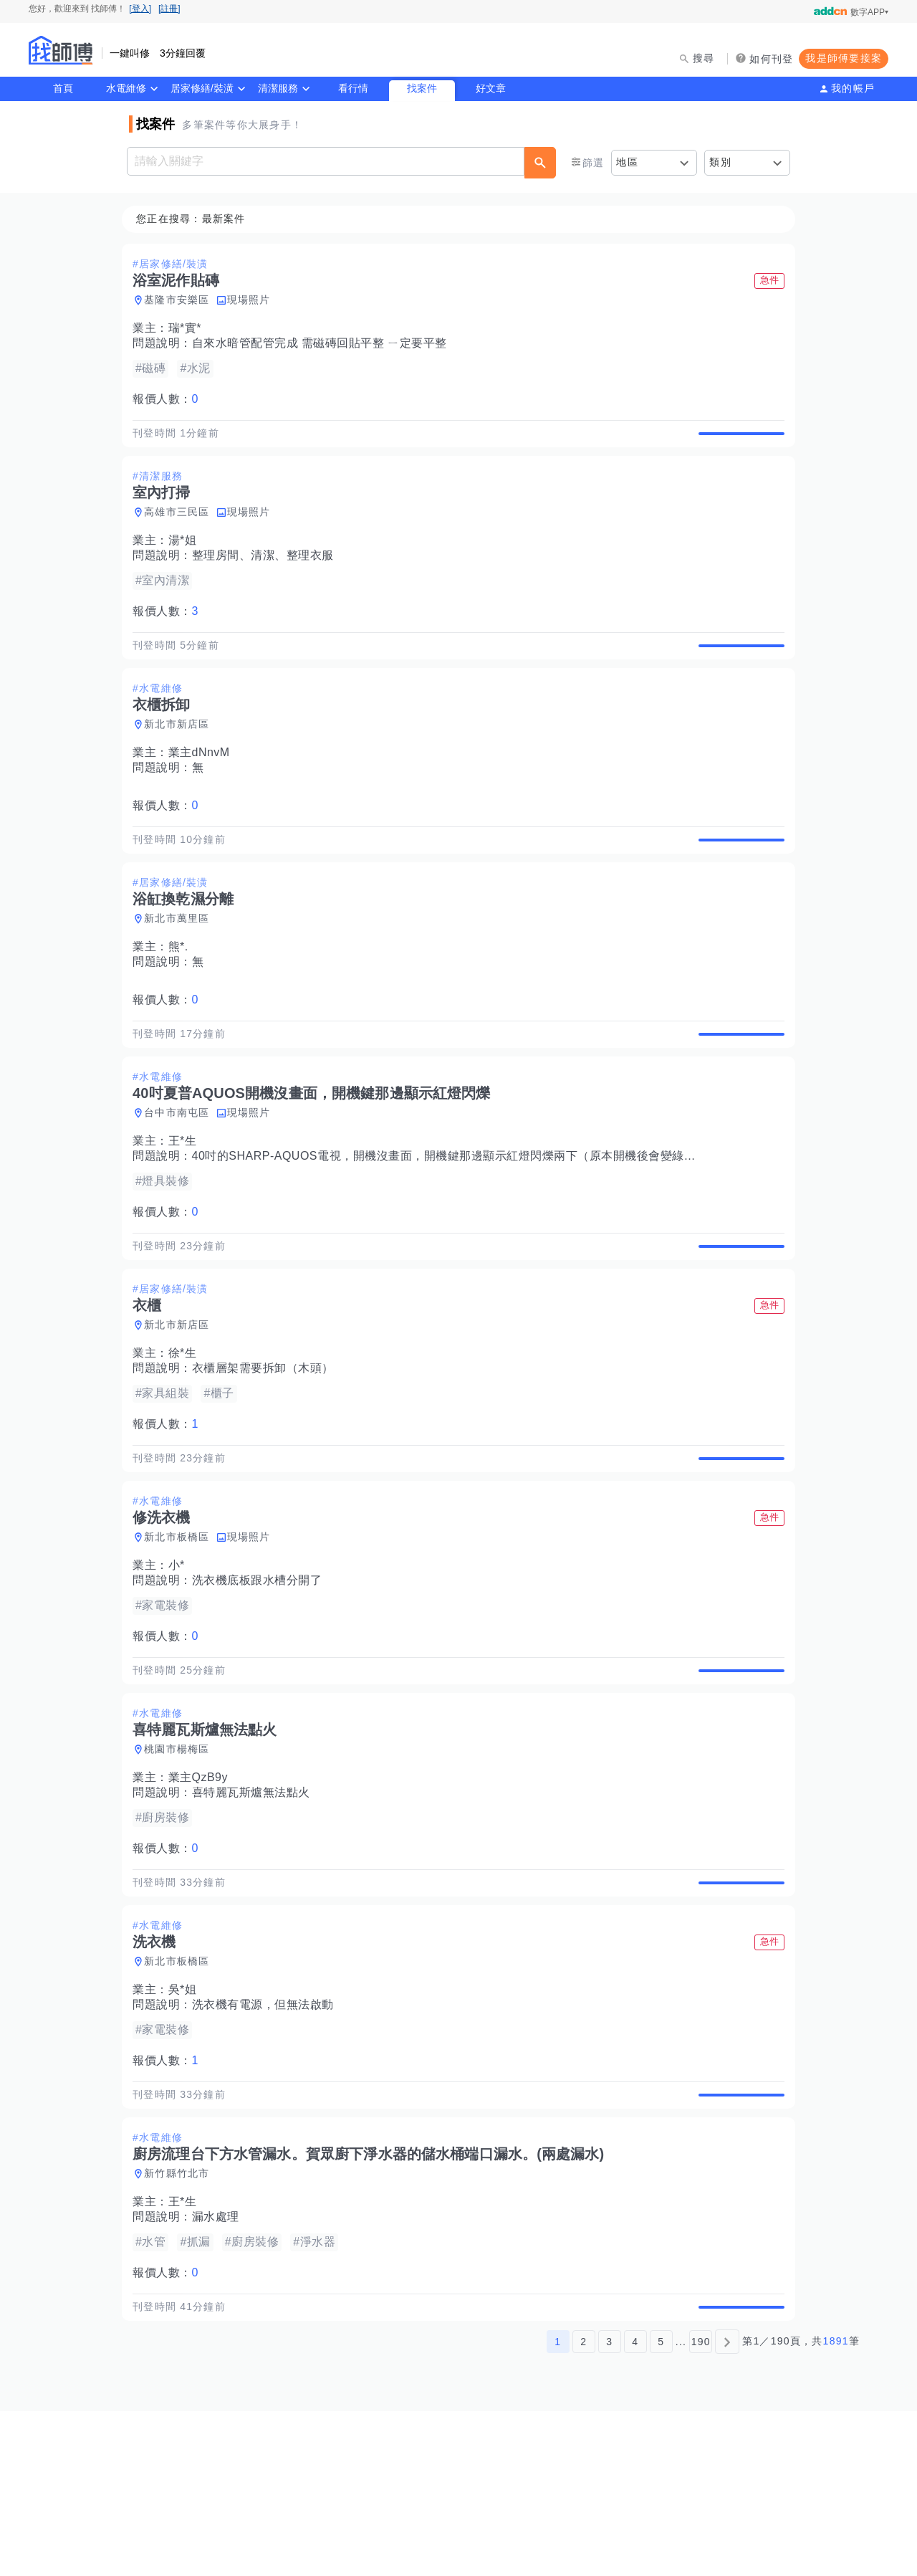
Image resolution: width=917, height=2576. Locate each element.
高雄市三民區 (181, 529)
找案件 (422, 88)
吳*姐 (187, 2122)
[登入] (140, 9)
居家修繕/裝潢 (202, 88)
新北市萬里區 (181, 968)
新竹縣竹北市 (181, 2322)
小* (181, 1665)
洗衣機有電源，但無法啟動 (267, 2137)
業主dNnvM (203, 786)
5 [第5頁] (661, 2506)
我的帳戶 (853, 88)
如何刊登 (771, 59)
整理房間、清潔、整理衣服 (267, 572)
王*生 (187, 1207)
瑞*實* (189, 329)
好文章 (491, 88)
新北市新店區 (181, 757)
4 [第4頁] (635, 2506)
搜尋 (704, 58)
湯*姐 (187, 557)
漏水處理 (220, 2366)
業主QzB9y (203, 1893)
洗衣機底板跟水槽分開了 (261, 1680)
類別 (720, 162)
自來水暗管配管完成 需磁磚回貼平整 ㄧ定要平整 (323, 344)
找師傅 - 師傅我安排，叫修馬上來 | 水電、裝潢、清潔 (61, 50)
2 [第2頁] (583, 2506)
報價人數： (170, 399)
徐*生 (187, 1436)
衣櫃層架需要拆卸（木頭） (267, 1451)
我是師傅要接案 (843, 58)
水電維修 (126, 88)
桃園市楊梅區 (181, 1865)
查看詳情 (737, 441)
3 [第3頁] (609, 2506)
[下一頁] (727, 2506)
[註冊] (169, 9)
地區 (627, 162)
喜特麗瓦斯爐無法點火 (255, 1908)
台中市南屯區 (181, 1179)
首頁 (63, 88)
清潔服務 (278, 88)
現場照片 (253, 300)
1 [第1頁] (557, 2506)
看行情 (353, 88)
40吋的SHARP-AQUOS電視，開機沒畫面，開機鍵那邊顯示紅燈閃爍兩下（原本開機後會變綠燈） (454, 1222)
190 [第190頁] (701, 2506)
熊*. (183, 997)
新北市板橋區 (181, 1636)
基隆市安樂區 (181, 300)
